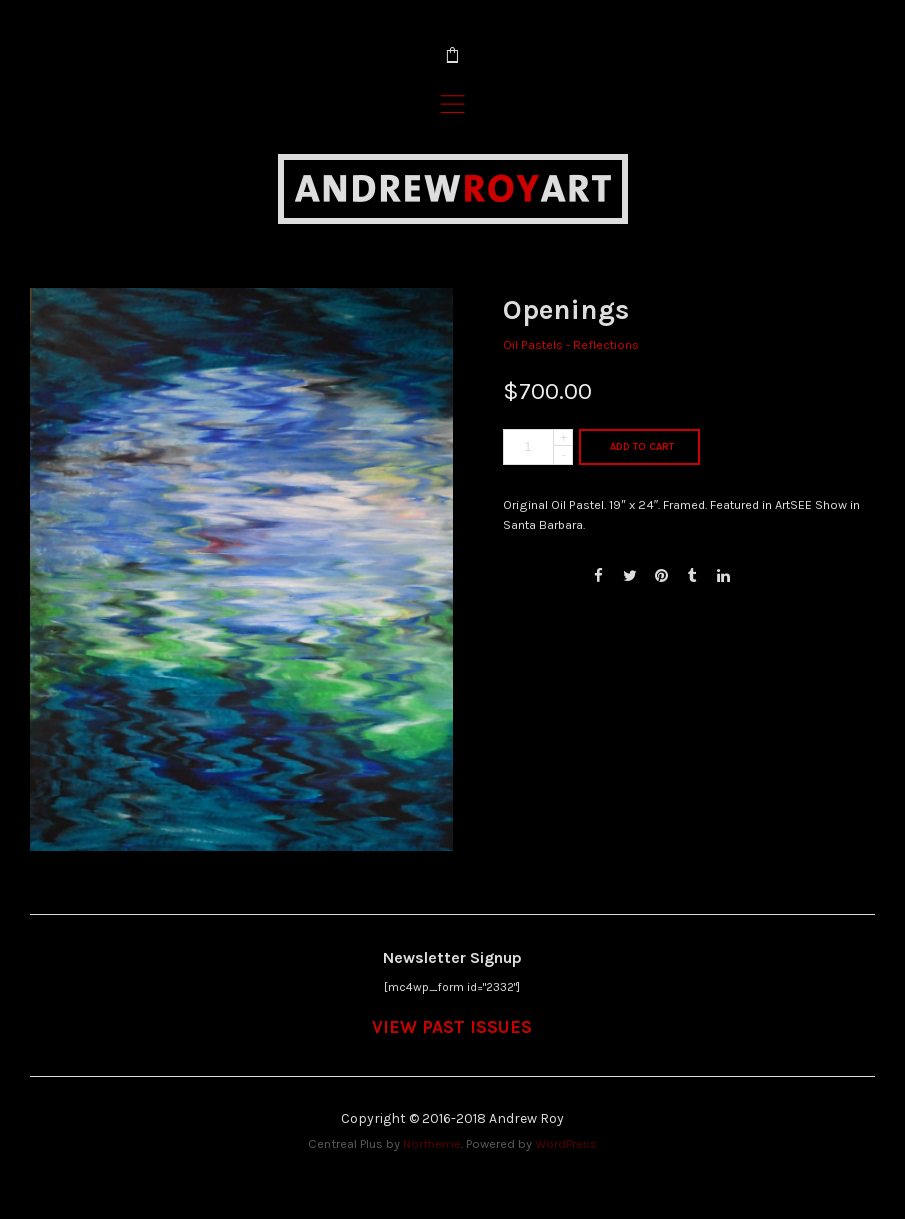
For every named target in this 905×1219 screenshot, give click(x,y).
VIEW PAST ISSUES (452, 1027)
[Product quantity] (538, 447)
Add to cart (642, 447)
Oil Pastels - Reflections (571, 344)
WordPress (566, 1143)
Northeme (432, 1143)
